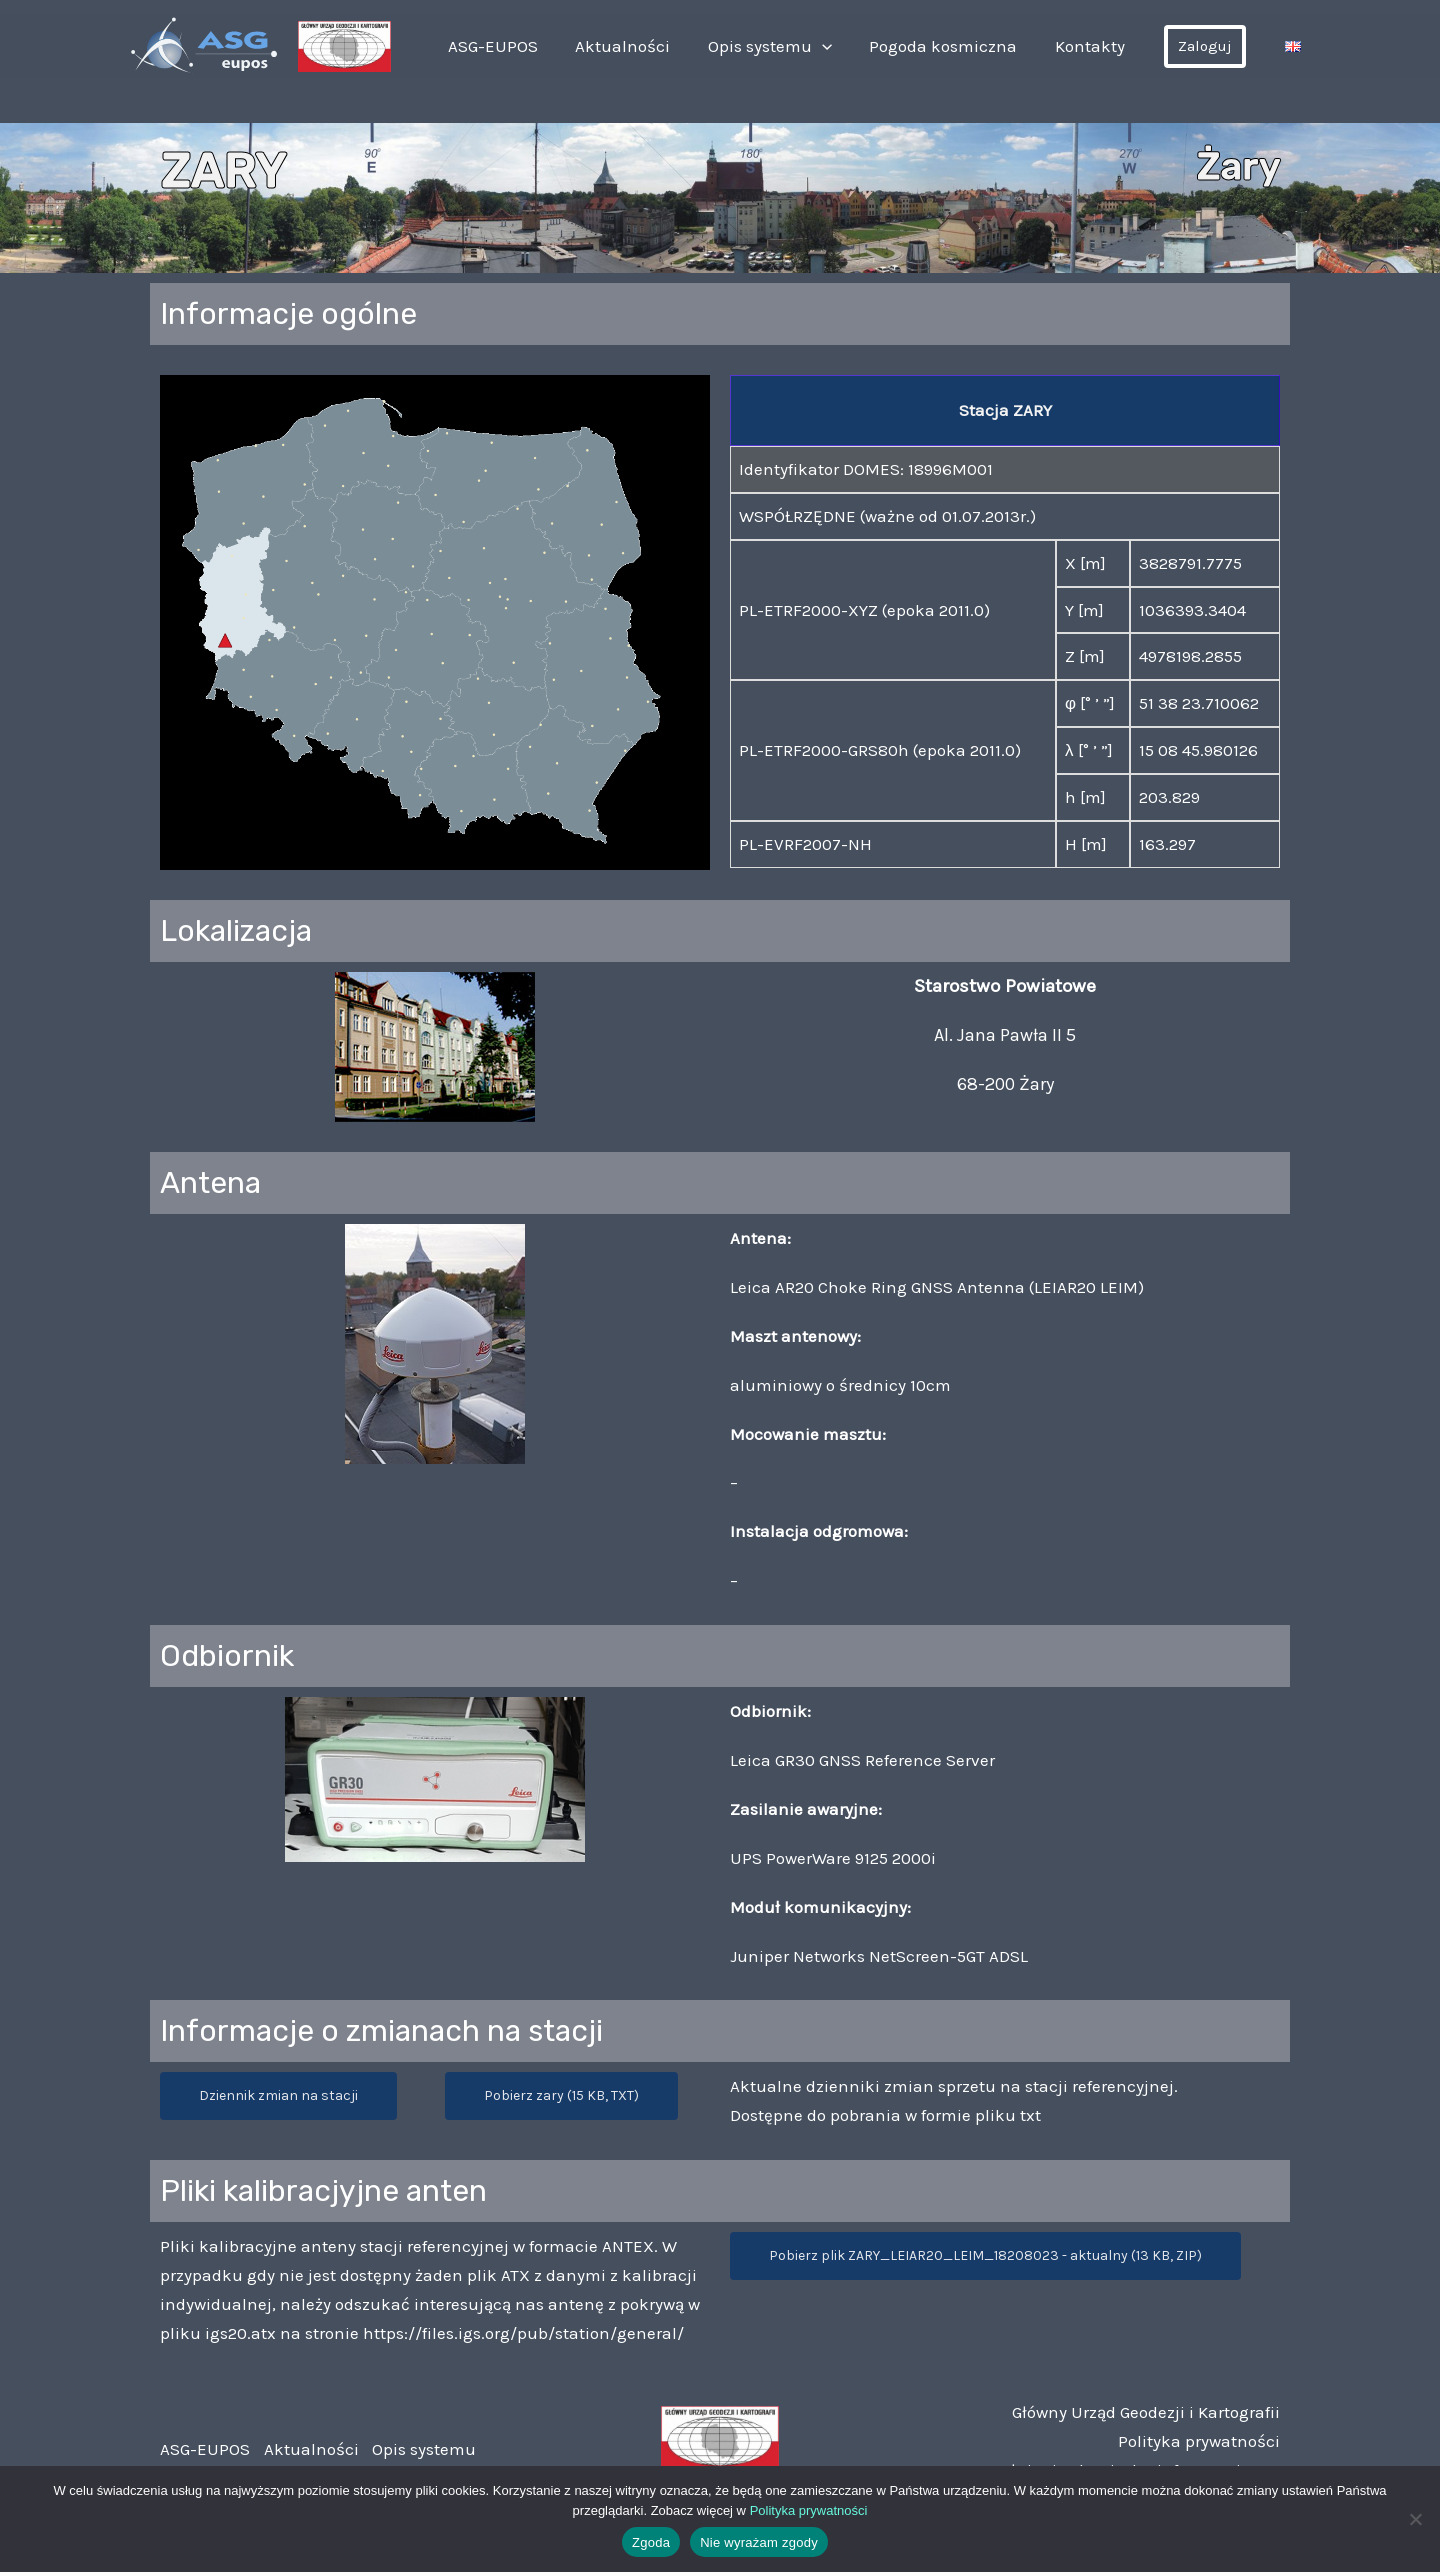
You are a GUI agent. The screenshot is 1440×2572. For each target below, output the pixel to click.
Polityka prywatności (1199, 2441)
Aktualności (653, 46)
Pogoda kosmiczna (959, 46)
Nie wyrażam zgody (759, 2542)
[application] (845, 46)
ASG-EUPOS (531, 46)
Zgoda (651, 2542)
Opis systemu (793, 46)
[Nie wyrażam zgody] (1415, 2519)
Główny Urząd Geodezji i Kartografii (1146, 2412)
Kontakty (1098, 46)
